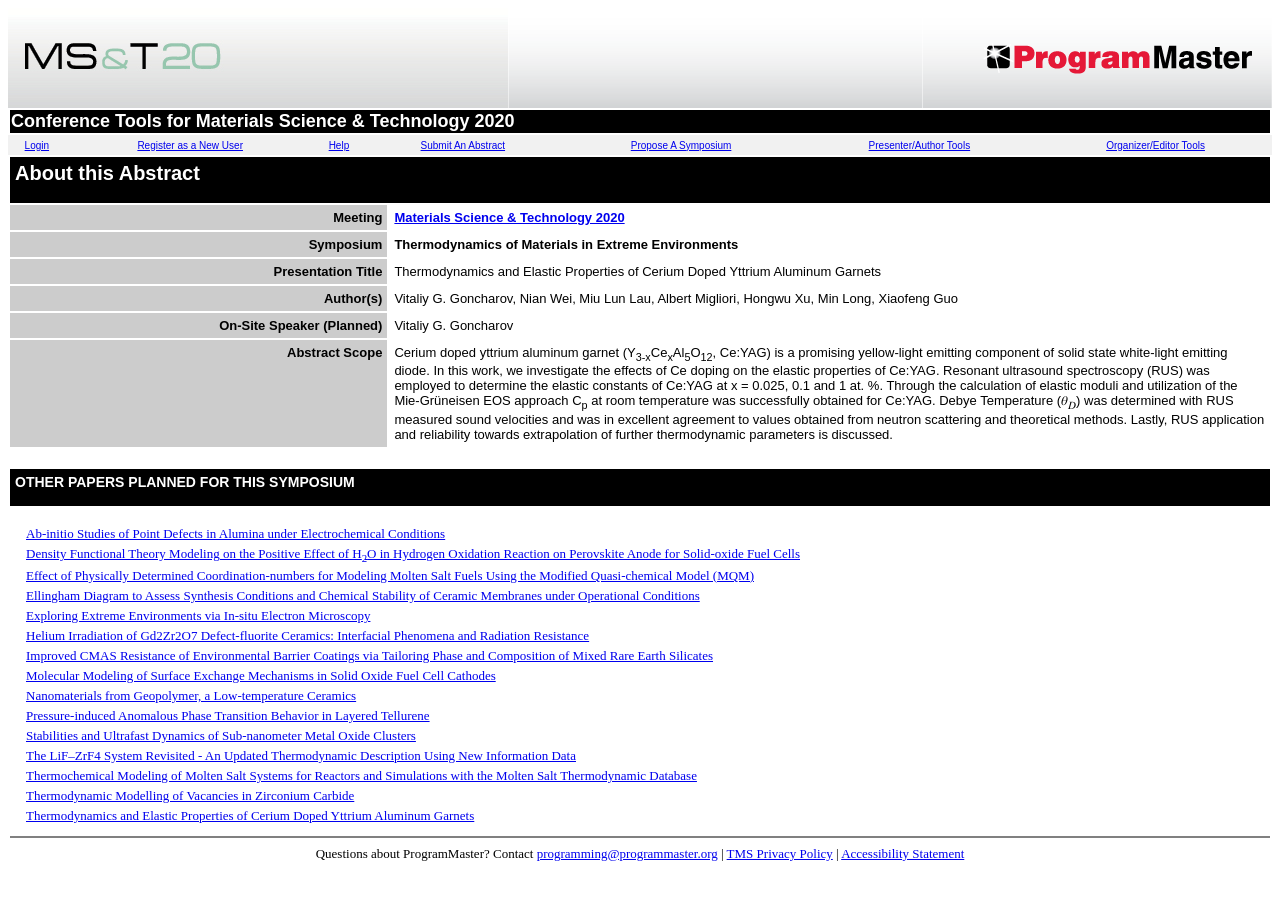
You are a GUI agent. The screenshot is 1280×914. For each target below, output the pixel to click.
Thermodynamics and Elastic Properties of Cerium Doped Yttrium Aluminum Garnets (250, 815)
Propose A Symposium (681, 145)
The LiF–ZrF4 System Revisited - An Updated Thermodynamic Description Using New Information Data (301, 755)
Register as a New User (190, 145)
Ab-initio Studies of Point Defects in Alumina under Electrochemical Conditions (235, 533)
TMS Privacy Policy (780, 853)
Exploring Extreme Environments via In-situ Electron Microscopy (198, 615)
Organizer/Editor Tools (1155, 145)
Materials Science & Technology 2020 (509, 217)
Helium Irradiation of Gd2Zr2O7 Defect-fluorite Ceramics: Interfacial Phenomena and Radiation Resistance (307, 635)
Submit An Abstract (463, 145)
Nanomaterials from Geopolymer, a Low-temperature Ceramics (191, 695)
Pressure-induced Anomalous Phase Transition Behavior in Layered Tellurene (228, 715)
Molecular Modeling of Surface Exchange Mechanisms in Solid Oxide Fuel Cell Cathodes (261, 675)
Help (339, 145)
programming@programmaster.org (627, 853)
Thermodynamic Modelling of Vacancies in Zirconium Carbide (190, 795)
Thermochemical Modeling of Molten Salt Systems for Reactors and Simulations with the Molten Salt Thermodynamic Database (361, 775)
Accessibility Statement (902, 853)
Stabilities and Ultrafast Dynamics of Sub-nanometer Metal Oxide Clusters (221, 735)
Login (37, 145)
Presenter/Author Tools (920, 145)
